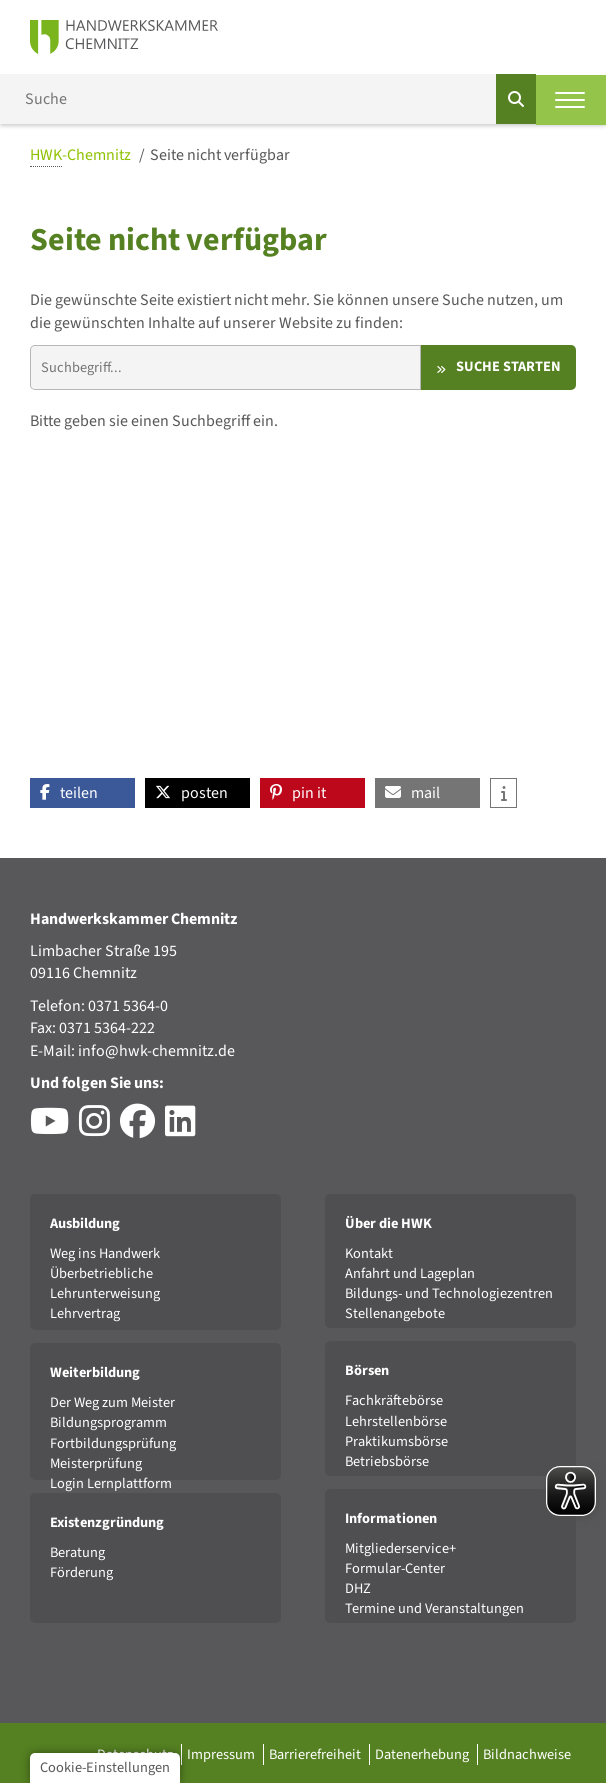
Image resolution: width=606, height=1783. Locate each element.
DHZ (358, 1588)
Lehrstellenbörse (396, 1421)
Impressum (222, 1754)
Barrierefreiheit (316, 1754)
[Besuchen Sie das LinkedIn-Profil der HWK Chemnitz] (185, 1129)
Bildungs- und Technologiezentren (449, 1293)
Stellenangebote (395, 1313)
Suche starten (508, 366)
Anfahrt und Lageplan (410, 1273)
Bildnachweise (527, 1754)
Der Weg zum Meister (112, 1402)
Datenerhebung (423, 1754)
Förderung (81, 1572)
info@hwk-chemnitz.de (156, 1051)
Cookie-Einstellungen (105, 1767)
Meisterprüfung (96, 1463)
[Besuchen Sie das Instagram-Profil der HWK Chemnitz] (99, 1129)
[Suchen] (516, 99)
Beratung (77, 1552)
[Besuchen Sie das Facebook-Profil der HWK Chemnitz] (142, 1129)
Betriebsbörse (387, 1461)
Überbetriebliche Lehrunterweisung (105, 1283)
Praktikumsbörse (396, 1441)
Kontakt (369, 1253)
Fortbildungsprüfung (113, 1443)
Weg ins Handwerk (105, 1253)
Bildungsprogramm (108, 1422)
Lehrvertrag (85, 1313)
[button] (82, 793)
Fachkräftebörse (394, 1400)
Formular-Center (395, 1568)
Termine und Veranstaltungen (434, 1608)
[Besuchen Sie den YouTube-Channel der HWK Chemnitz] (54, 1129)
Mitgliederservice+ (400, 1548)
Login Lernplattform (111, 1483)
